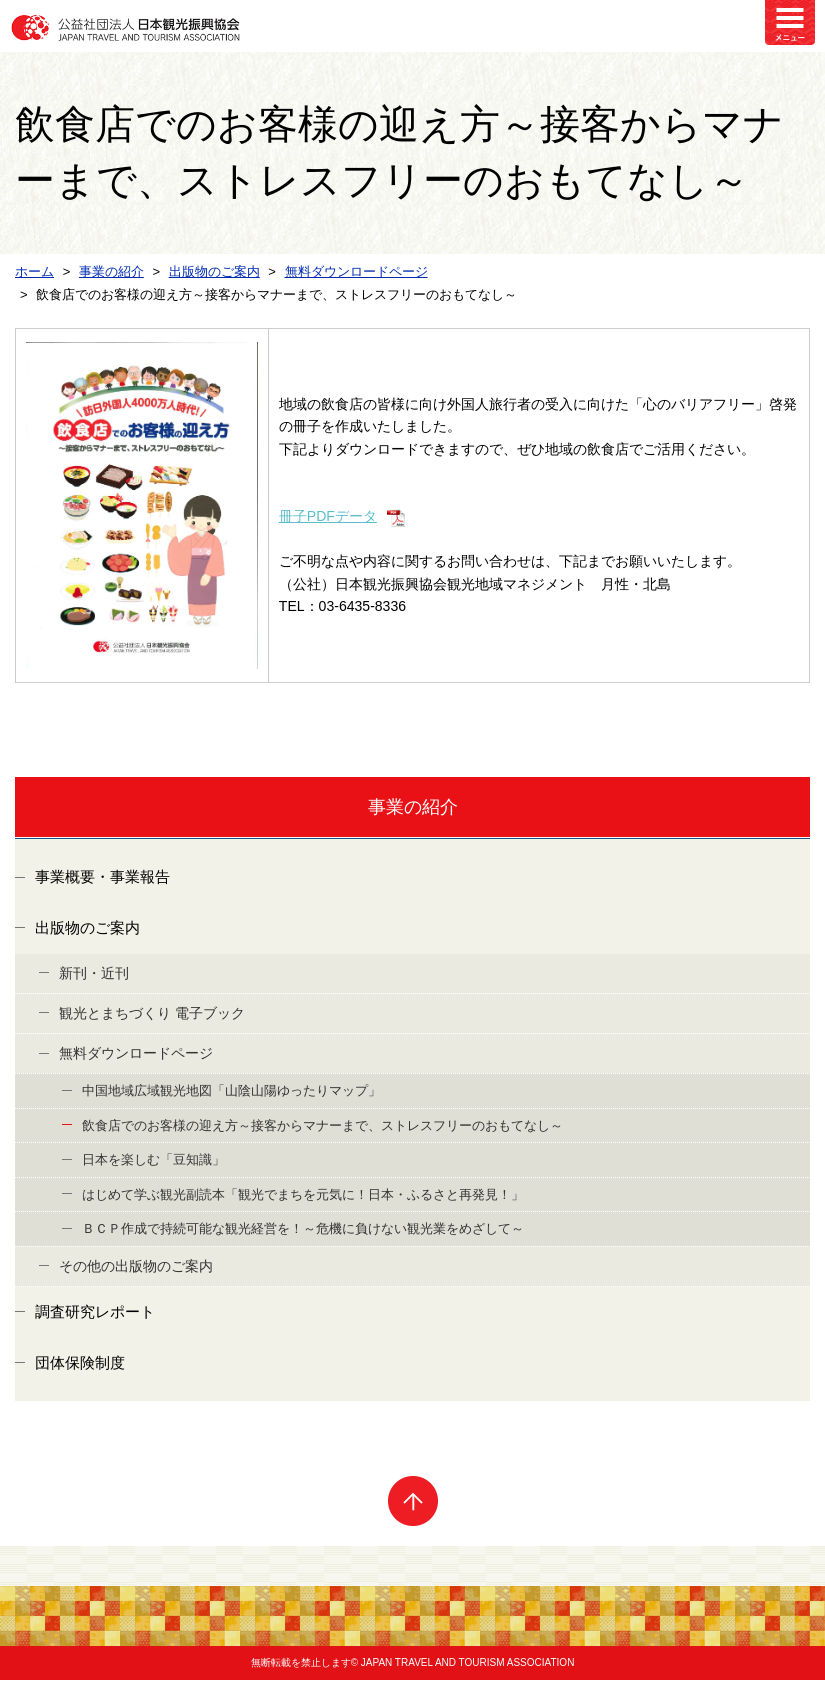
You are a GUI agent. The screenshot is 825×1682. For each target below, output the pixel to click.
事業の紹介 (413, 807)
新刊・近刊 (94, 974)
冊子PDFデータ (328, 516)
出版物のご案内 (87, 929)
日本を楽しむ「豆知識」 (153, 1160)
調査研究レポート (95, 1313)
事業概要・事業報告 (102, 878)
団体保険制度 (80, 1364)
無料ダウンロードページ (136, 1054)
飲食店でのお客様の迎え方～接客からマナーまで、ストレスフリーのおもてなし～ (322, 1126)
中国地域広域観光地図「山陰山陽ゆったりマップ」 (231, 1091)
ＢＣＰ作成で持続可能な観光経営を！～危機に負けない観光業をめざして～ (303, 1229)
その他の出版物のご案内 (136, 1267)
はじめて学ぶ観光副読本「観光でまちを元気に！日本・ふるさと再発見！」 (303, 1195)
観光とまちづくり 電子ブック (152, 1014)
